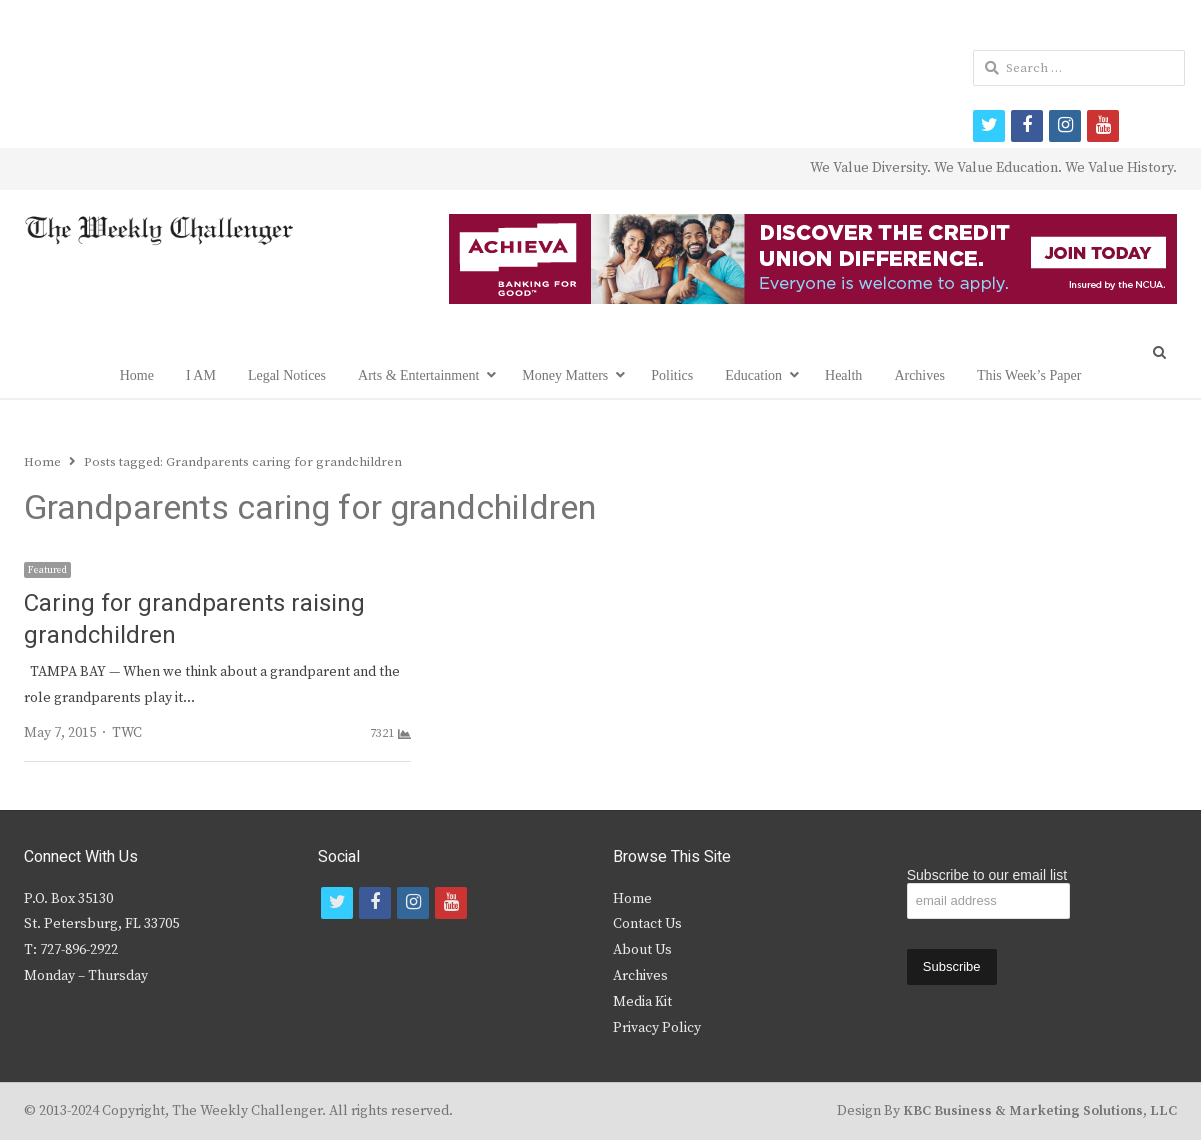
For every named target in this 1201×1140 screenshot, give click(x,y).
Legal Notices (287, 375)
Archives (919, 375)
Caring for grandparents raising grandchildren (194, 619)
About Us (642, 950)
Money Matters (565, 375)
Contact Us (647, 924)
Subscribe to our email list (987, 875)
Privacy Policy (657, 1028)
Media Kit (642, 1002)
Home (137, 375)
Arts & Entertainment (418, 375)
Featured (47, 570)
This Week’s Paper (1029, 375)
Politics (672, 375)
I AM (201, 375)
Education (753, 375)
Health (843, 375)
